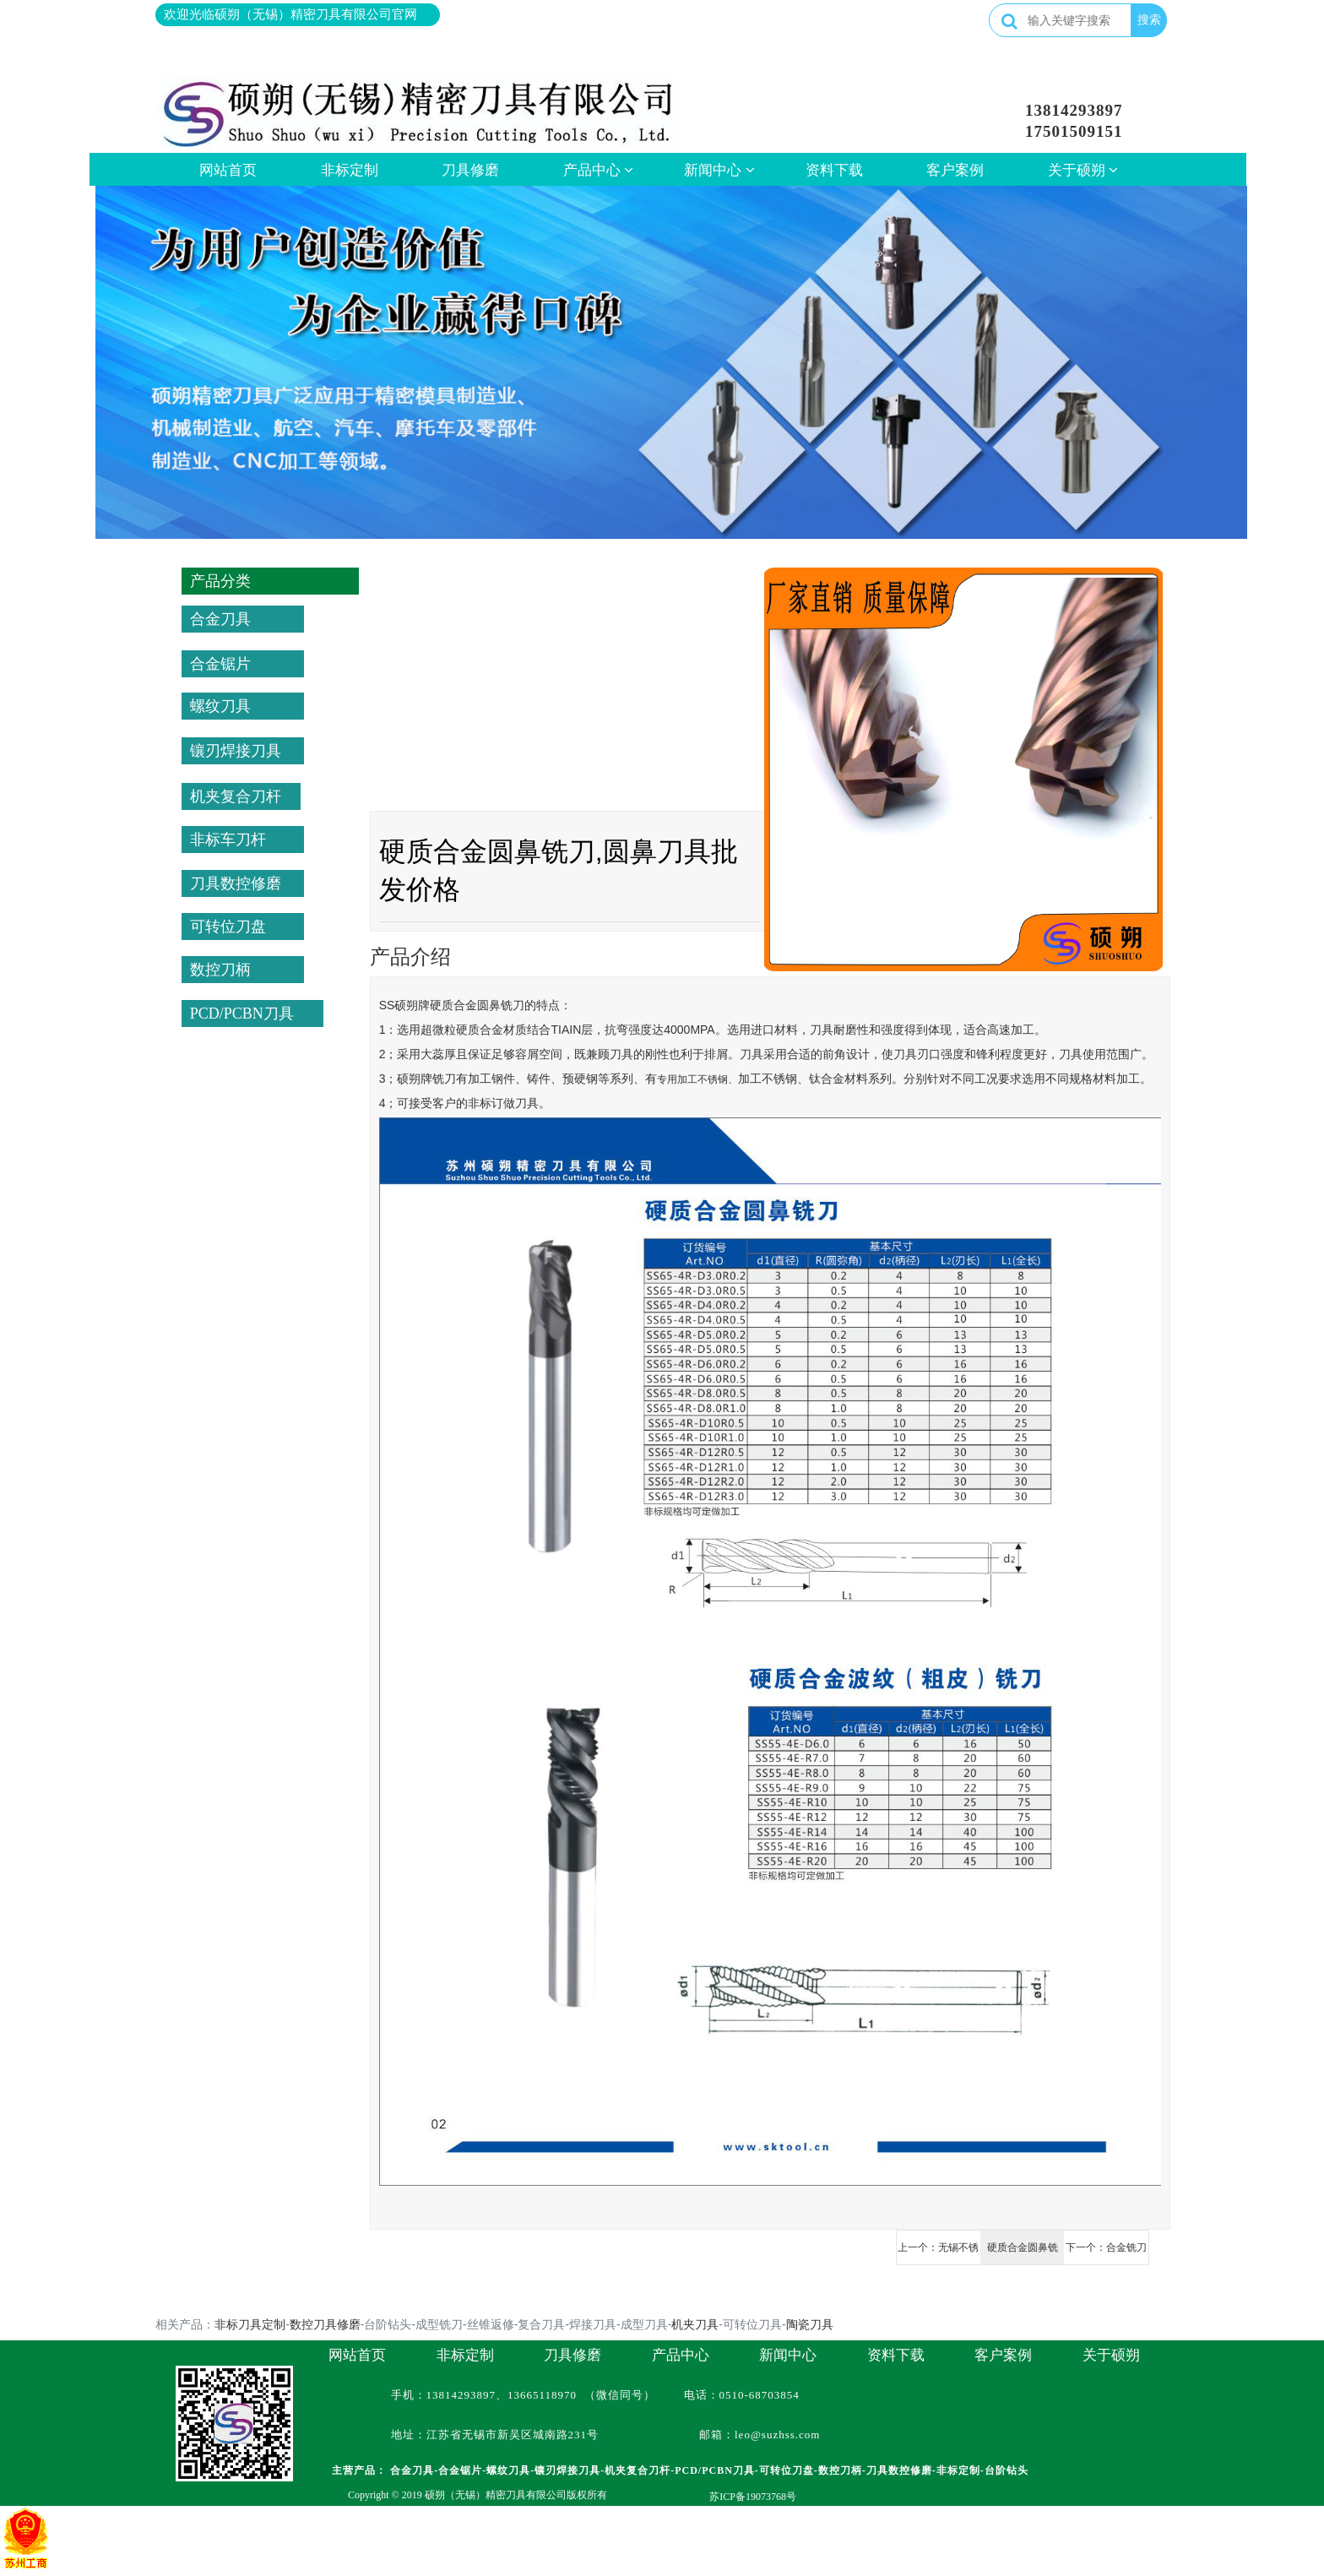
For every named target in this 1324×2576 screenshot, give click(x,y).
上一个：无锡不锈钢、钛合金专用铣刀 (938, 2253)
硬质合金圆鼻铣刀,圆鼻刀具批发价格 (1022, 2253)
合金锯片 (220, 663)
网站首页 (228, 170)
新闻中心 (719, 170)
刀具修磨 (470, 170)
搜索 (1149, 19)
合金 (465, 1005)
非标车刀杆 (228, 839)
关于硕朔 (1083, 170)
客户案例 (955, 170)
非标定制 (349, 170)
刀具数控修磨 (235, 883)
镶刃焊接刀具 (235, 750)
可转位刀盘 (228, 926)
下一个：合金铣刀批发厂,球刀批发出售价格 (1106, 2253)
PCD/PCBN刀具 (242, 1013)
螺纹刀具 (220, 706)
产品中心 (598, 170)
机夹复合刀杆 (235, 796)
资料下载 (834, 170)
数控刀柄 (220, 969)
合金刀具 (220, 619)
